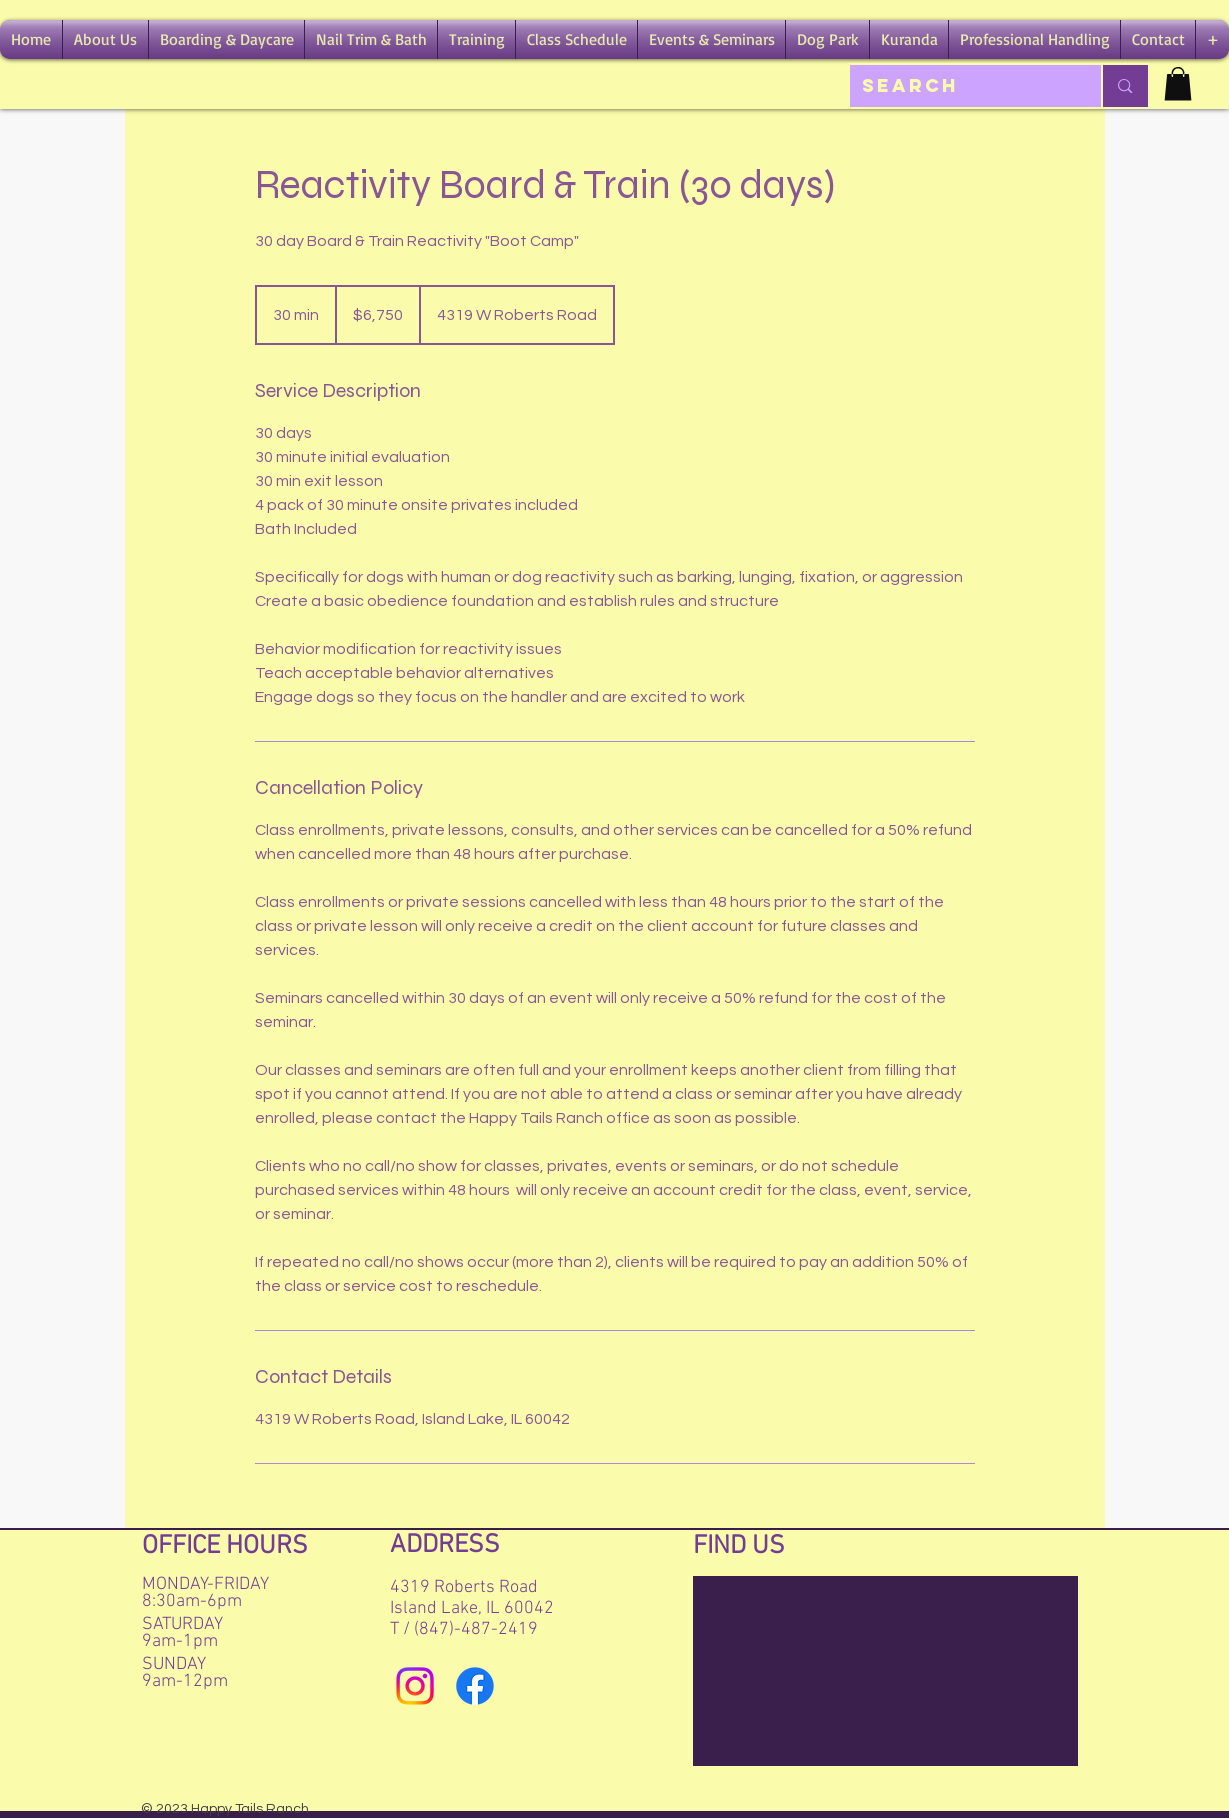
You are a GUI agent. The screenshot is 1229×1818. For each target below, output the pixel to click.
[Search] (961, 86)
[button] (105, 39)
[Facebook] (475, 1686)
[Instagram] (415, 1686)
